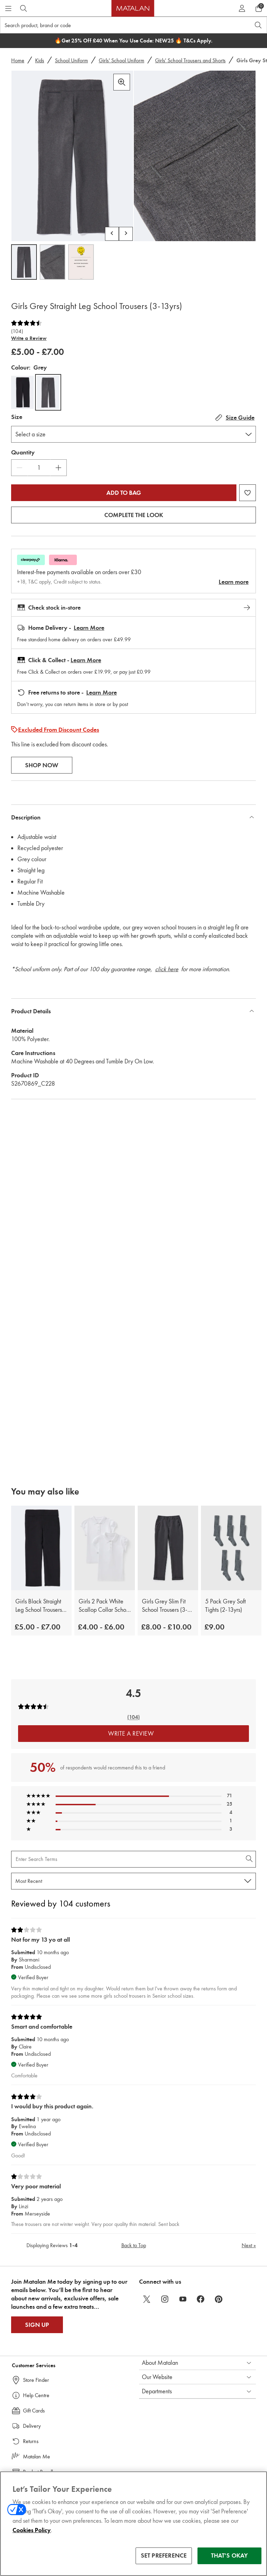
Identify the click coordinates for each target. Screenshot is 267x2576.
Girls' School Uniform (121, 60)
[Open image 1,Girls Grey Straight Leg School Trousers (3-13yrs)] (24, 262)
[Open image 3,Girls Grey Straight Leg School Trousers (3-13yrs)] (81, 262)
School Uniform (71, 60)
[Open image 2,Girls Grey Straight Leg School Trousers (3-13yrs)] (52, 262)
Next (249, 2245)
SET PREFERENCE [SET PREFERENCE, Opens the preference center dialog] (164, 2555)
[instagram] (164, 2299)
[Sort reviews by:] (133, 1881)
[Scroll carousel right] (126, 234)
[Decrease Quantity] (19, 467)
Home (17, 60)
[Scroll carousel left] (112, 234)
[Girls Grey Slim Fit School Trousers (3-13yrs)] (168, 1548)
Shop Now (41, 765)
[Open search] (258, 25)
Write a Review (29, 338)
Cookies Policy (32, 2530)
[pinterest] (219, 2299)
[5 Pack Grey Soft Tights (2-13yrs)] (231, 1548)
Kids (39, 60)
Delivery (32, 2426)
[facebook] (201, 2299)
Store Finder (36, 2380)
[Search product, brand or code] (118, 25)
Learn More (89, 628)
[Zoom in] (121, 82)
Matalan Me (36, 2456)
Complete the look (133, 515)
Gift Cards (34, 2410)
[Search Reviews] (133, 1859)
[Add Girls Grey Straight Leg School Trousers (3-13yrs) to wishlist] (247, 492)
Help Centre (36, 2395)
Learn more (234, 582)
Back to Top (133, 2245)
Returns (31, 2441)
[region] (133, 2523)
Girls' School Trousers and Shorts (190, 60)
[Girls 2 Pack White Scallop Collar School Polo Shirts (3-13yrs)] (104, 1548)
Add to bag (123, 493)
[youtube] (183, 2299)
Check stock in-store (133, 607)
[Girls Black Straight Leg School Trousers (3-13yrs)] (41, 1548)
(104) (17, 331)
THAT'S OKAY (229, 2555)
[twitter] (146, 2299)
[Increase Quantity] (58, 467)
